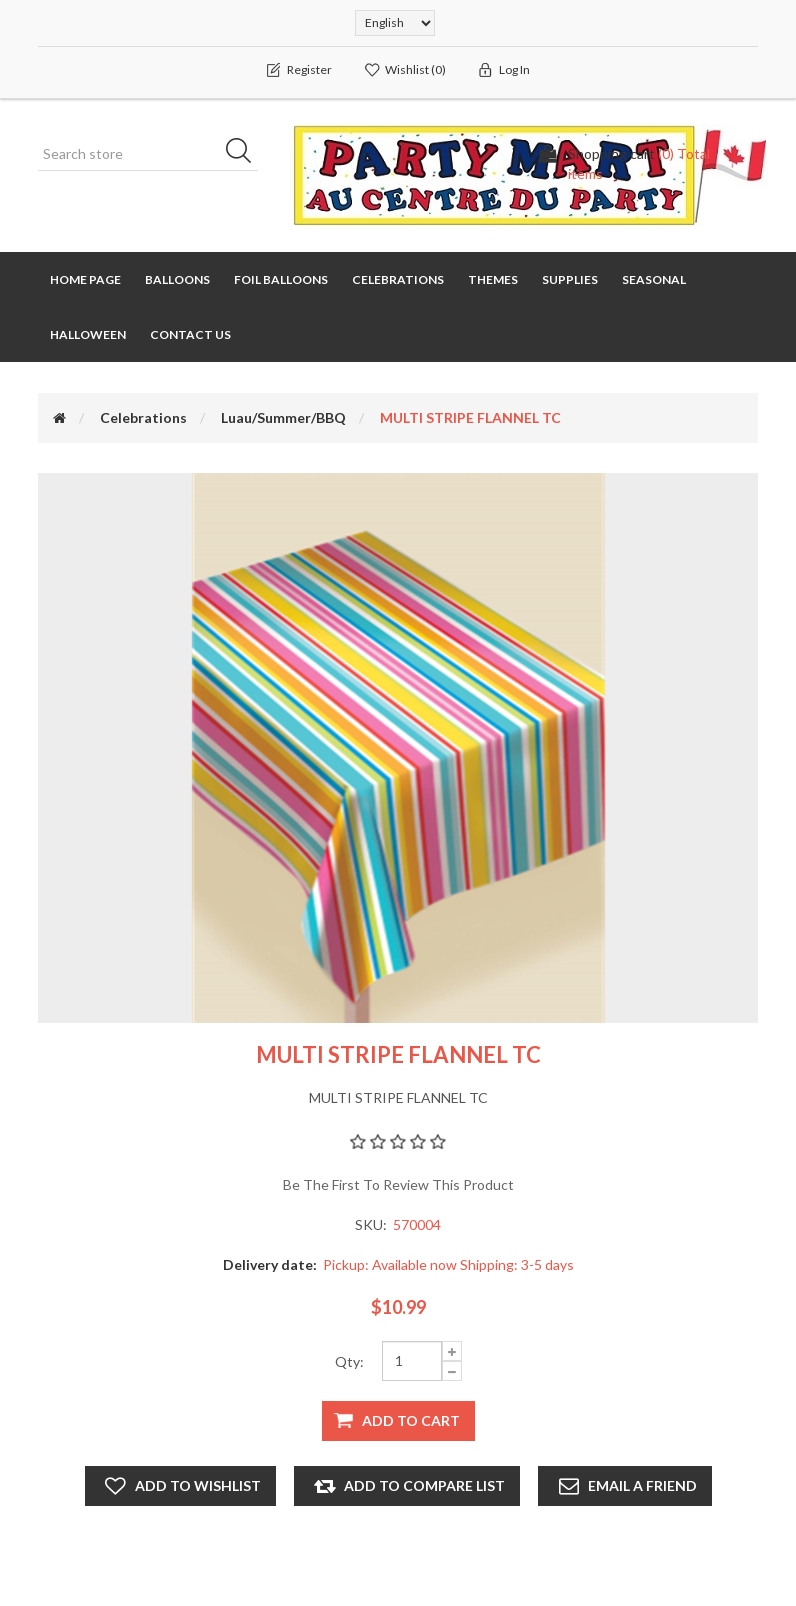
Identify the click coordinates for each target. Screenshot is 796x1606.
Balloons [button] (177, 279)
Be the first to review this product (398, 1184)
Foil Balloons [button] (281, 279)
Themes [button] (493, 279)
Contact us (190, 334)
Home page (85, 279)
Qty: (349, 1361)
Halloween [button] (88, 334)
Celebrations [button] (398, 279)
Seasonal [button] (654, 279)
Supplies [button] (570, 279)
